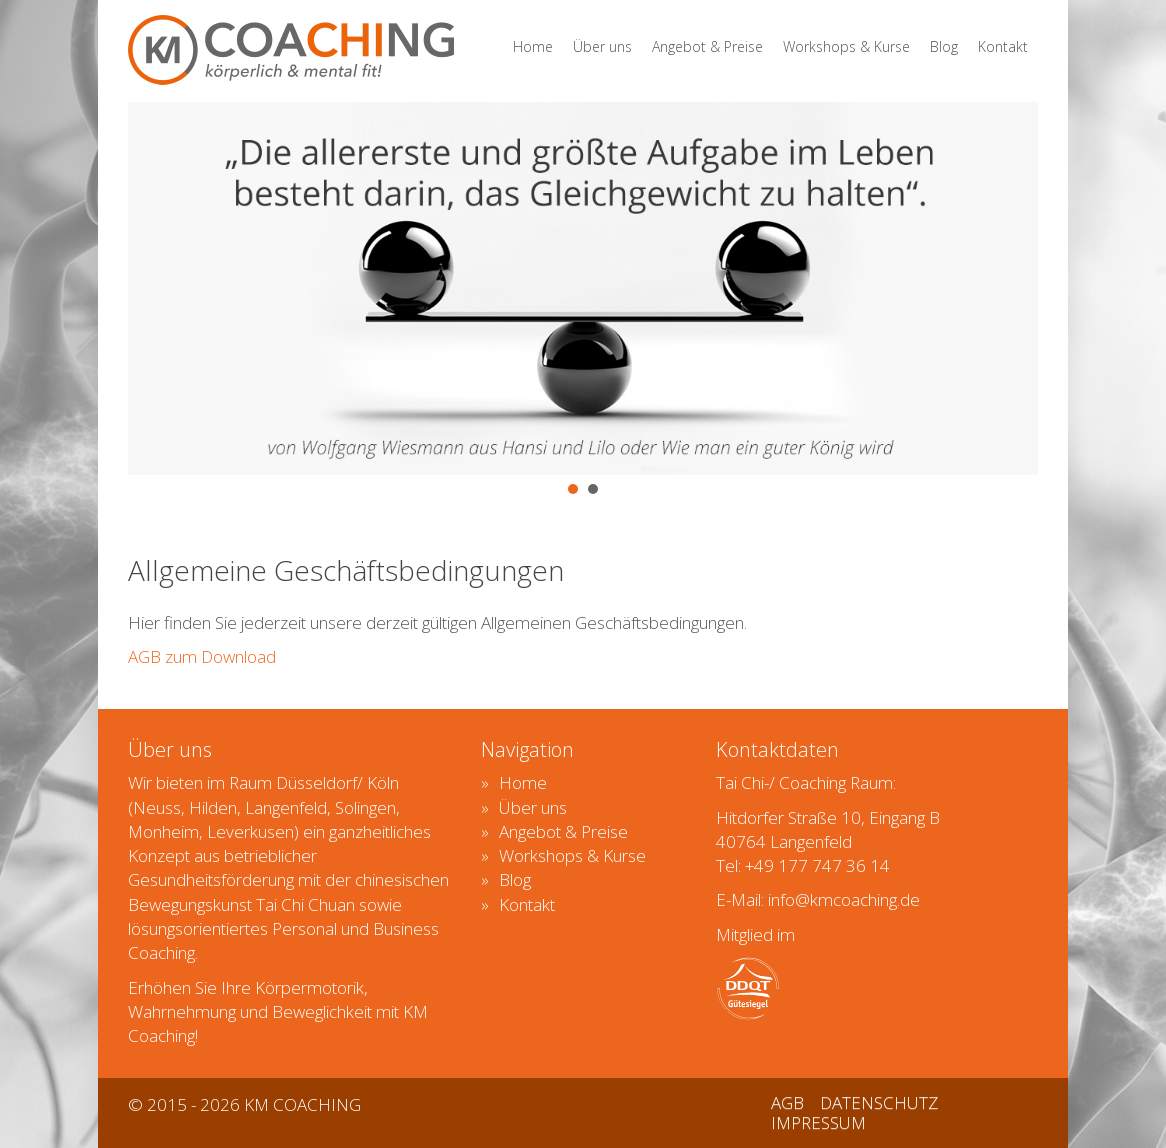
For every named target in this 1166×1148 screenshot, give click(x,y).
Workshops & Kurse (846, 46)
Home (533, 46)
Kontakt (1003, 46)
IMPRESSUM (818, 1123)
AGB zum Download (202, 656)
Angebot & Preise (707, 46)
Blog (944, 46)
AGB (787, 1103)
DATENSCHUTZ (879, 1103)
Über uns (602, 46)
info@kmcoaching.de (844, 899)
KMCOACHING (291, 50)
